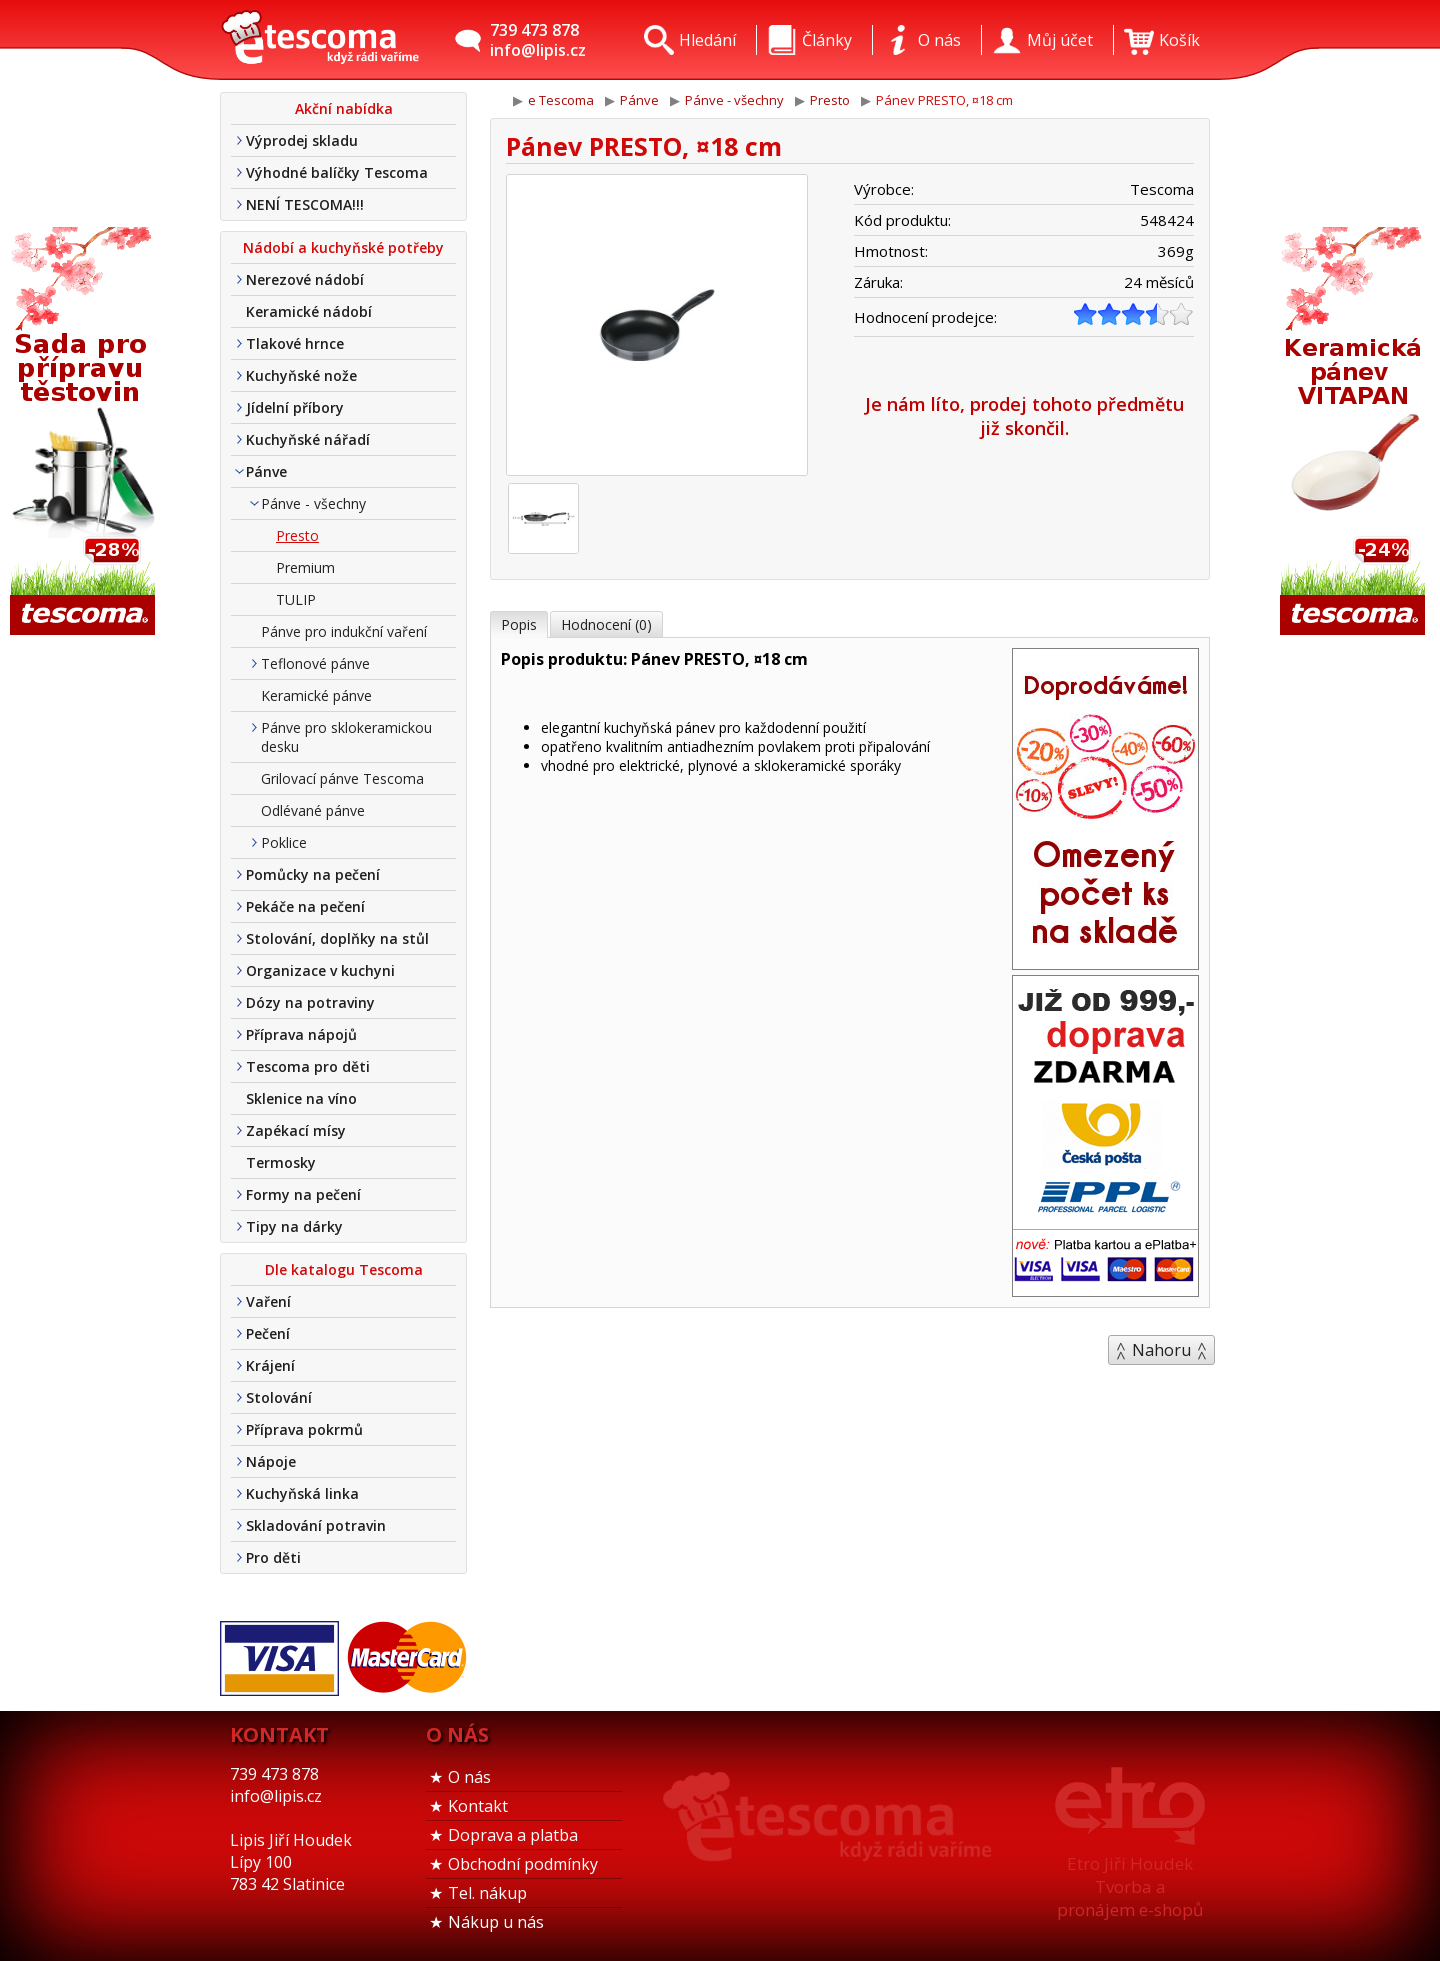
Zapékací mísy (296, 1130)
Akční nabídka (344, 108)
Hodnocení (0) (606, 624)
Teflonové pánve (315, 663)
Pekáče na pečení (305, 906)
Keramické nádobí (309, 311)
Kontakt (478, 1806)
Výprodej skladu (302, 140)
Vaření (268, 1301)
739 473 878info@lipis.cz (538, 40)
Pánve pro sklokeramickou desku (346, 737)
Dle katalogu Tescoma (344, 1269)
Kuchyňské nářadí (308, 439)
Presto (297, 535)
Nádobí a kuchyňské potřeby (343, 247)
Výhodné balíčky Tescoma (337, 172)
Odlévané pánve (313, 810)
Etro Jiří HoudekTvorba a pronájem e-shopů (1130, 1886)
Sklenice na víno (301, 1098)
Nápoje (271, 1461)
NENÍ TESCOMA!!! (305, 204)
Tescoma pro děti (308, 1066)
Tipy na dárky (294, 1226)
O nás (469, 1777)
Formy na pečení (303, 1194)
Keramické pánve (316, 695)
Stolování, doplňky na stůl (337, 938)
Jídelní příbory (295, 407)
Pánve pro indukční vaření (344, 631)
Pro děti (273, 1557)
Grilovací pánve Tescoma (342, 778)
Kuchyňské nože (301, 375)
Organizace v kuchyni (320, 970)
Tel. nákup (487, 1893)
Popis (519, 624)
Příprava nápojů (301, 1034)
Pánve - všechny (313, 503)
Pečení (268, 1333)
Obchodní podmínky (523, 1864)
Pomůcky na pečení (313, 874)
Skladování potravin (316, 1525)
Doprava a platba (513, 1835)
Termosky (281, 1162)
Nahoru (1161, 1350)
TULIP (296, 599)
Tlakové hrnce (295, 343)
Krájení (270, 1365)
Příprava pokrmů (304, 1429)
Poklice (284, 842)
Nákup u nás (496, 1922)
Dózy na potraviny (310, 1002)
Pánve (266, 471)
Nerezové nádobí (305, 279)
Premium (305, 567)
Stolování (279, 1397)
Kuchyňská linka (302, 1493)
